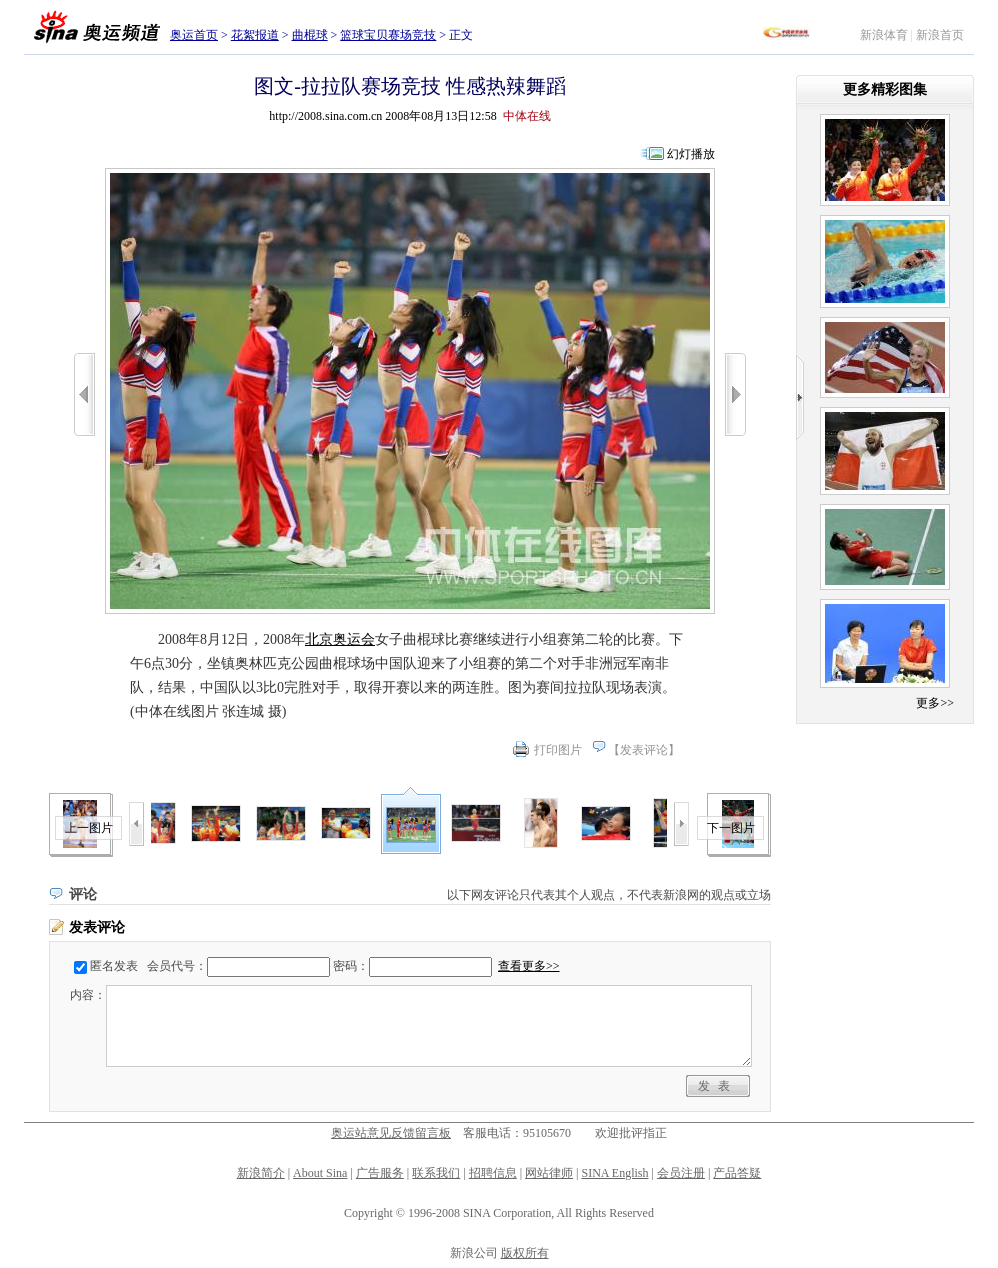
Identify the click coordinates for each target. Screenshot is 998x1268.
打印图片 (558, 750)
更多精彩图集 (885, 89)
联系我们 (436, 1173)
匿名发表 (114, 966)
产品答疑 (737, 1173)
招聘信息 (493, 1173)
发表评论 (644, 750)
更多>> (935, 703)
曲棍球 (310, 35)
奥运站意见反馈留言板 (391, 1133)
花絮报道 (255, 35)
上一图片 (89, 828)
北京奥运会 (340, 639)
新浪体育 (884, 35)
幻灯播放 (691, 154)
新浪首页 (940, 35)
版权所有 (525, 1253)
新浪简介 (261, 1173)
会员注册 (681, 1173)
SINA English (614, 1173)
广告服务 (380, 1173)
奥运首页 (194, 35)
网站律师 (549, 1173)
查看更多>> (529, 966)
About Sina (320, 1173)
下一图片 (731, 828)
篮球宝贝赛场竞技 (388, 35)
